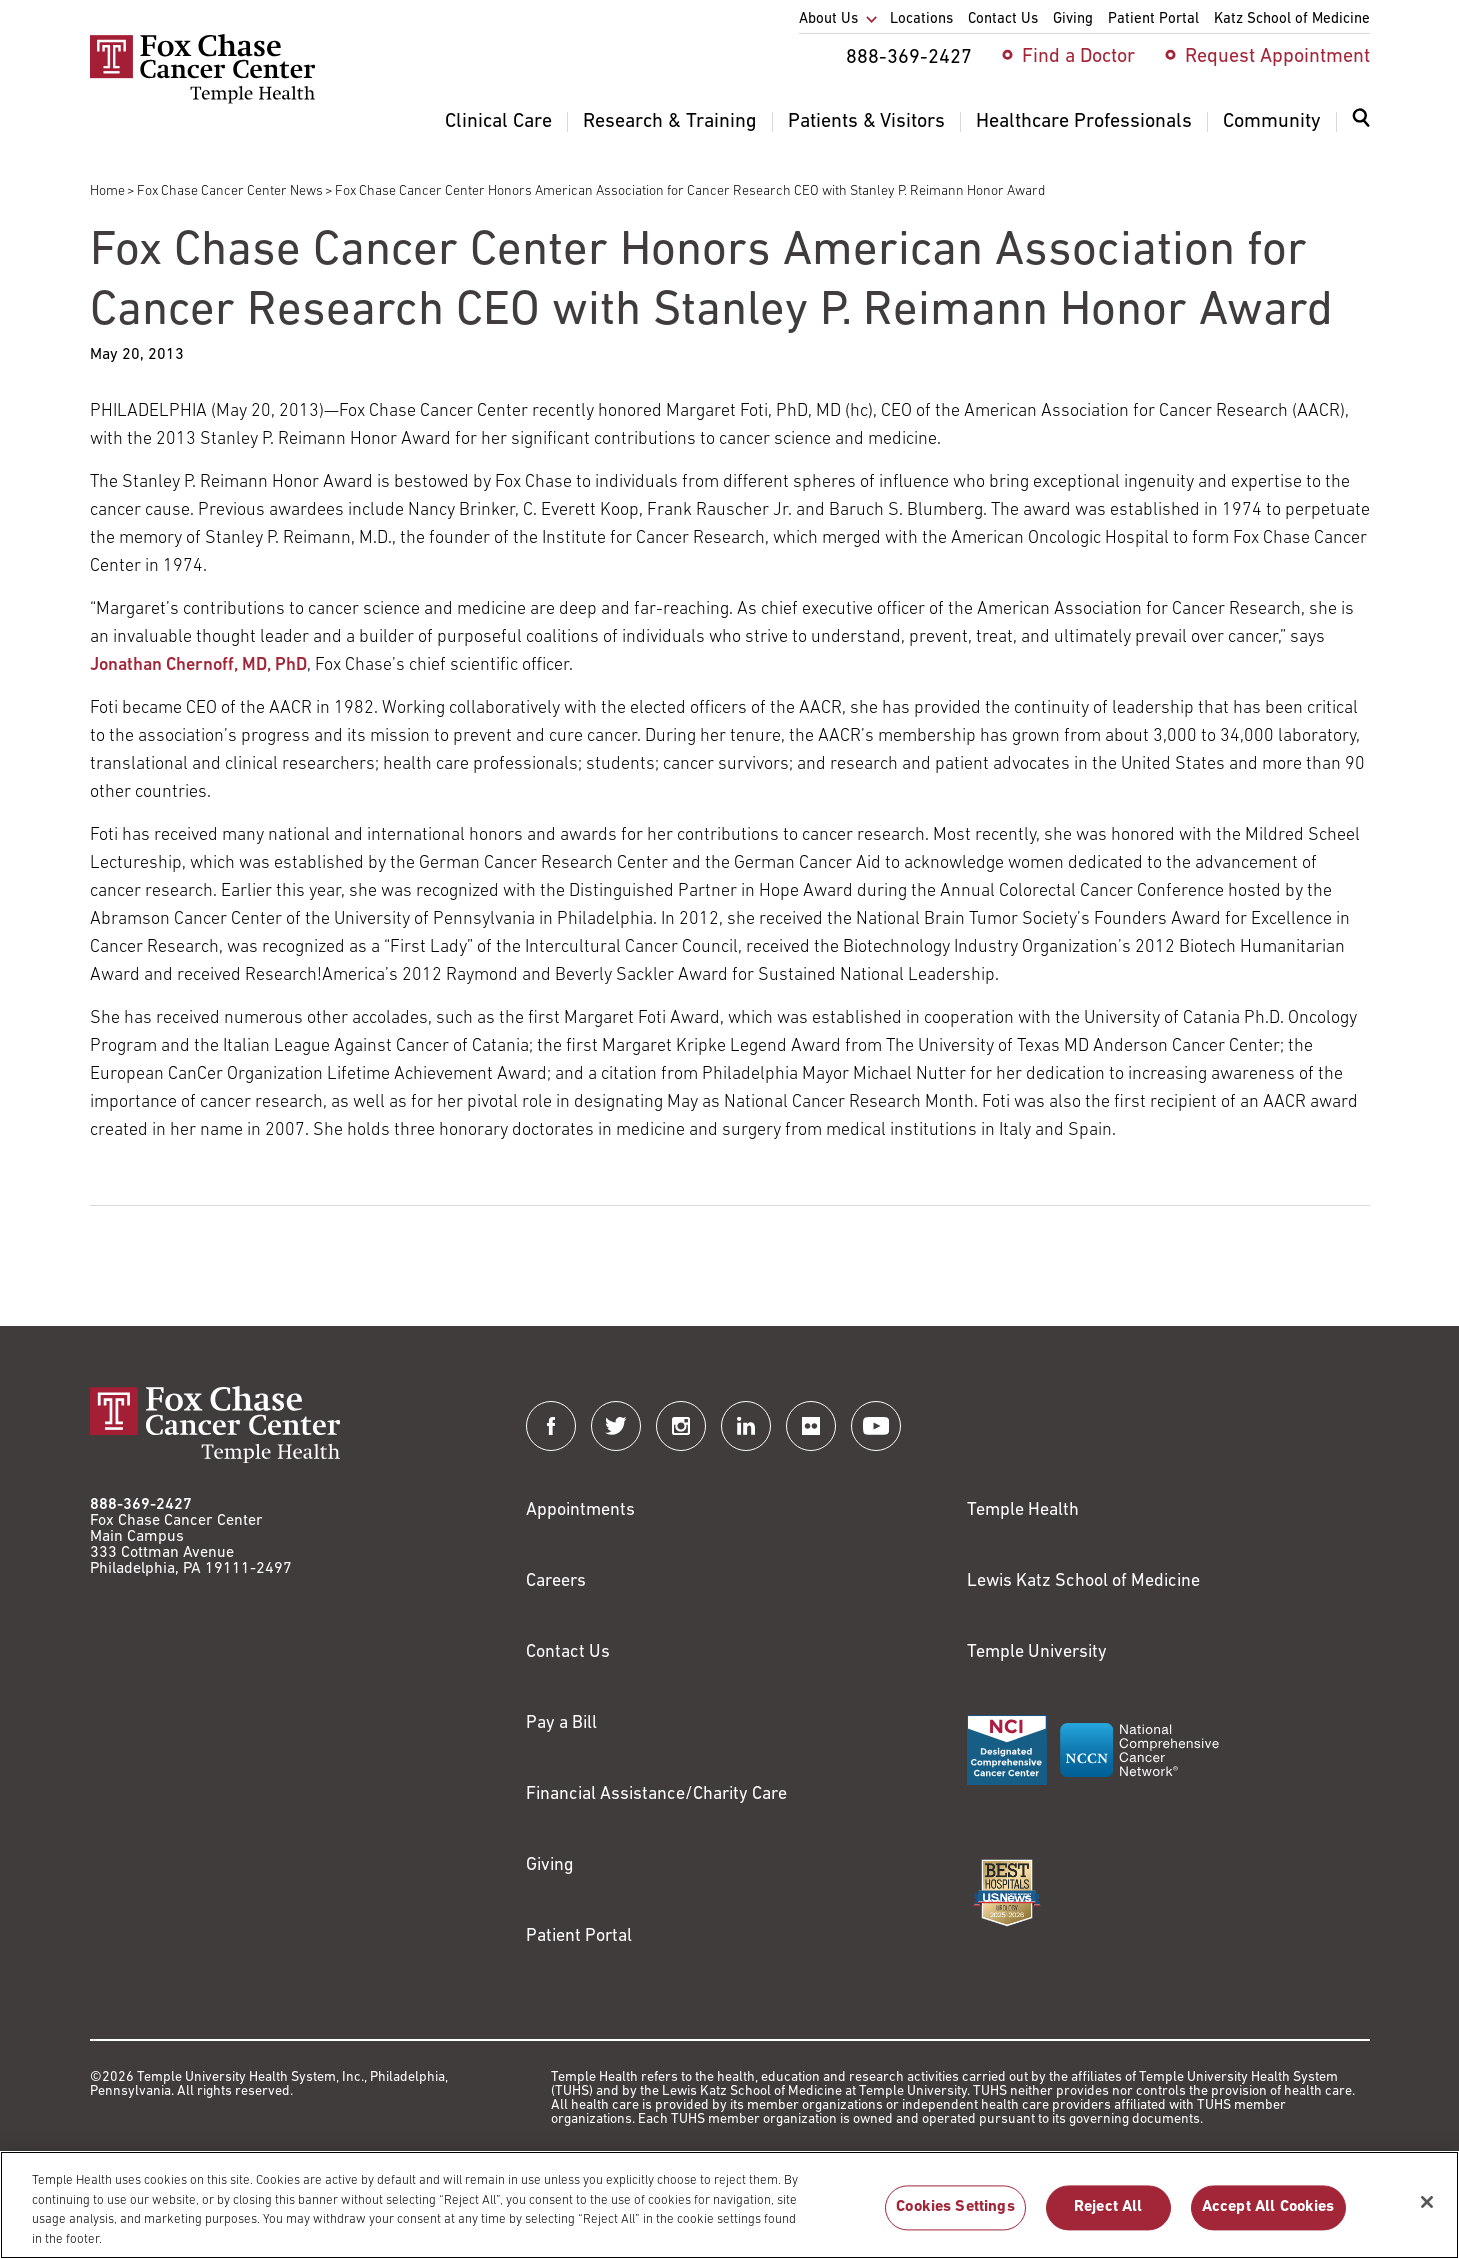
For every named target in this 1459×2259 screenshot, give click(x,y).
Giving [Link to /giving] (550, 1865)
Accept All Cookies (1268, 2218)
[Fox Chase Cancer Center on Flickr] (811, 1426)
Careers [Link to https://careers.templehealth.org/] (556, 1581)
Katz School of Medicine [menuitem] (1292, 19)
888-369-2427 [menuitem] (909, 58)
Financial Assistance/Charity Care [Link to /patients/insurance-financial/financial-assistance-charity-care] (656, 1794)
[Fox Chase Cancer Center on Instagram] (681, 1426)
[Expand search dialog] (1361, 122)
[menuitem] (1361, 130)
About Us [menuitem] (828, 19)
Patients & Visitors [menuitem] (866, 122)
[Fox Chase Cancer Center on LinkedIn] (746, 1426)
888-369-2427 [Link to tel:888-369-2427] (141, 1505)
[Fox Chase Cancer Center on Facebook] (551, 1426)
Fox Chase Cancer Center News (230, 191)
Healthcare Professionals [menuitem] (1084, 122)
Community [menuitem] (1272, 122)
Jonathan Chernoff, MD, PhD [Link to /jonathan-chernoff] (198, 665)
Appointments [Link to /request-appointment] (580, 1510)
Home (107, 191)
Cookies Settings (955, 2218)
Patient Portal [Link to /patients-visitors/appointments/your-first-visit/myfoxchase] (579, 1936)
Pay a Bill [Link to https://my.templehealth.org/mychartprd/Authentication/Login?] (561, 1723)
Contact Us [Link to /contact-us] (568, 1652)
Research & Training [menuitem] (670, 122)
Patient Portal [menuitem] (1153, 19)
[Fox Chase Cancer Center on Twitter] (616, 1426)
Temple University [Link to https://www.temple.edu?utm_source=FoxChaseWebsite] (1037, 1652)
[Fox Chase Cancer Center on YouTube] (876, 1426)
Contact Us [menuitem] (1003, 19)
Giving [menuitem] (1073, 19)
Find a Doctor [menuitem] (1078, 57)
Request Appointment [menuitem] (1277, 57)
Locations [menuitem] (921, 19)
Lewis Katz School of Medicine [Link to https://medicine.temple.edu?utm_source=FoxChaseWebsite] (1083, 1581)
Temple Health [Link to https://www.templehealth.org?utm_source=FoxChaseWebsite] (1023, 1510)
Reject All (1108, 2218)
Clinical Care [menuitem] (498, 122)
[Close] (1427, 2212)
